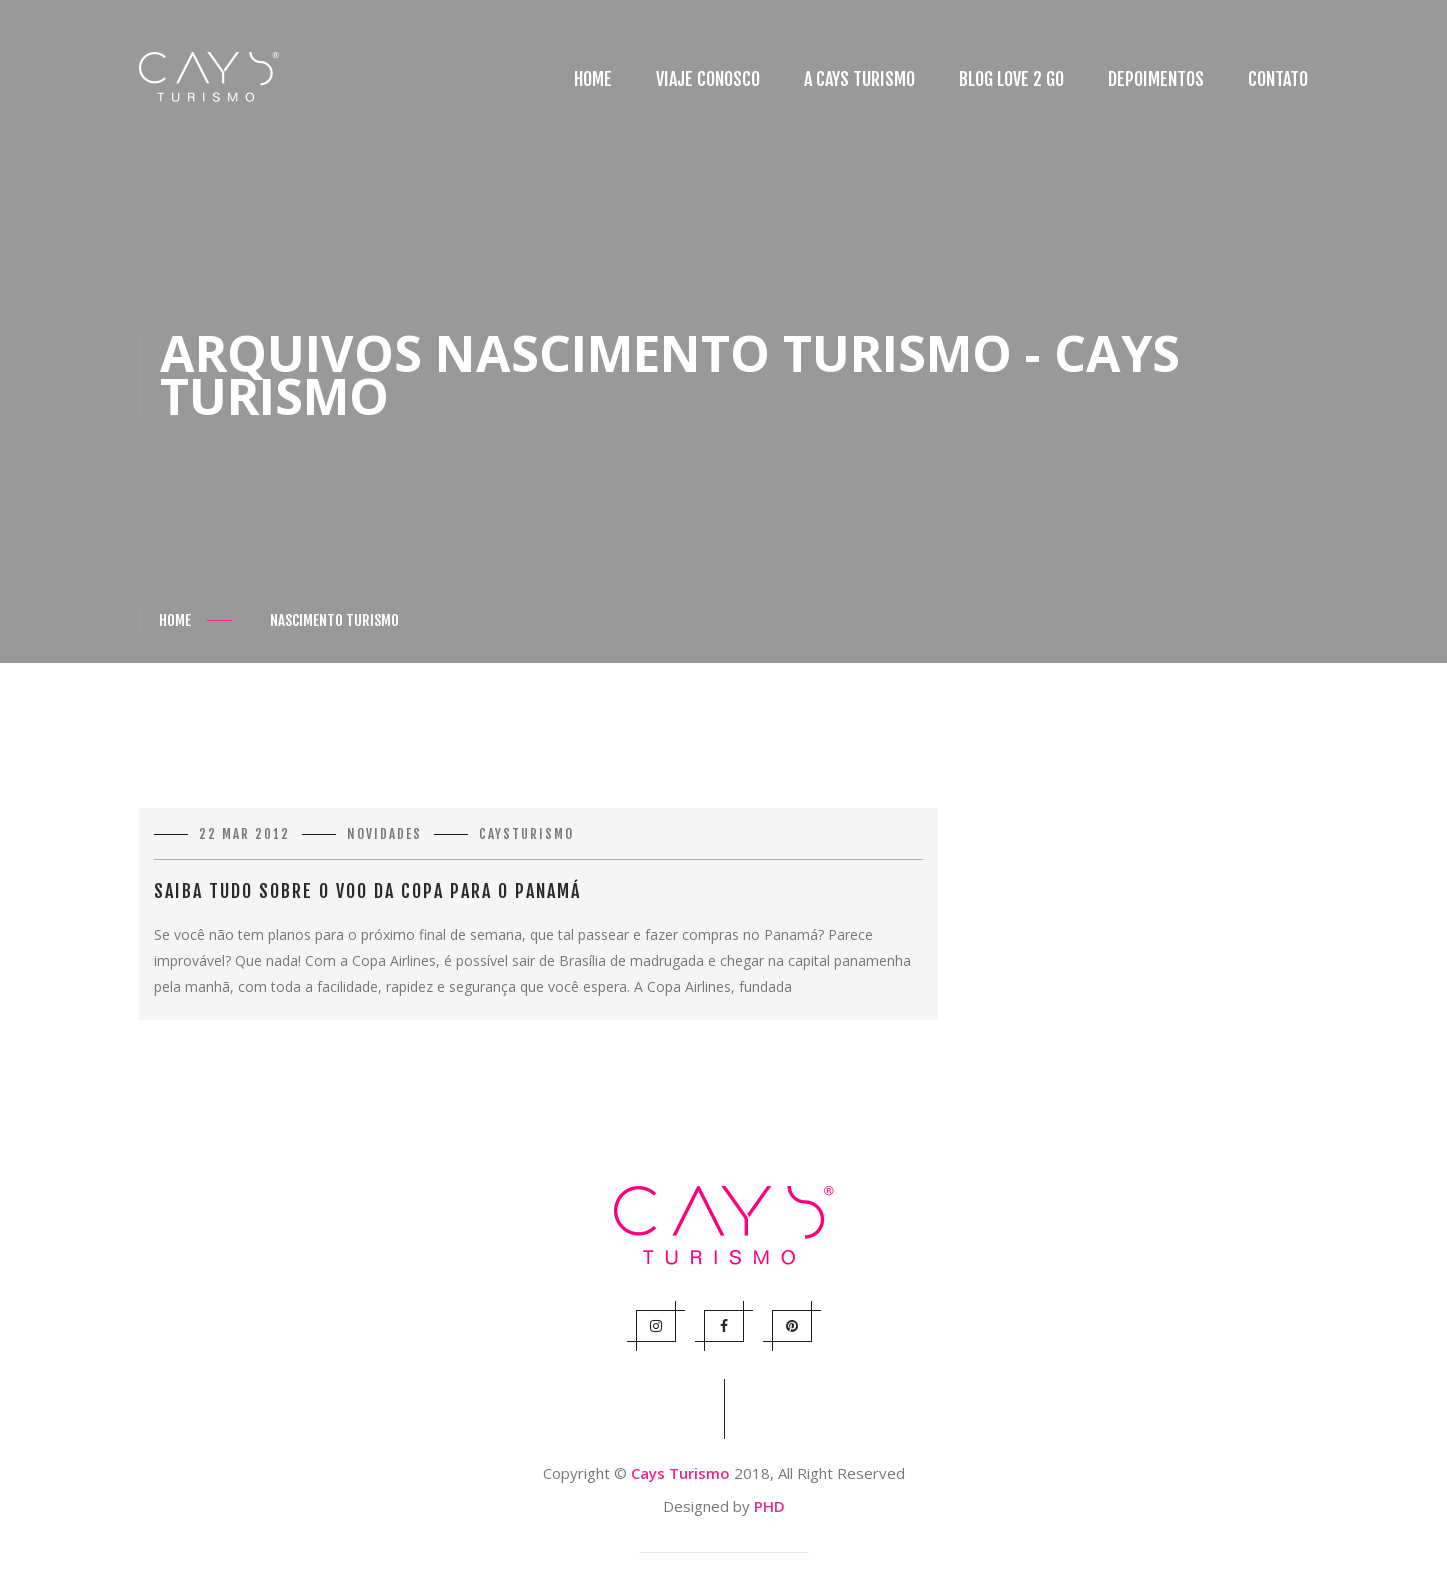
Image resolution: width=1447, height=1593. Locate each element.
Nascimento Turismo (334, 620)
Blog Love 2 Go (1011, 79)
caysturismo (526, 834)
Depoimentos (1156, 79)
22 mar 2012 (244, 834)
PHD (769, 1506)
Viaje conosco (708, 79)
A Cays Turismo (859, 79)
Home (593, 79)
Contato (1278, 79)
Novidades (384, 834)
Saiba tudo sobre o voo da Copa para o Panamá (367, 891)
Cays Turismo (680, 1473)
